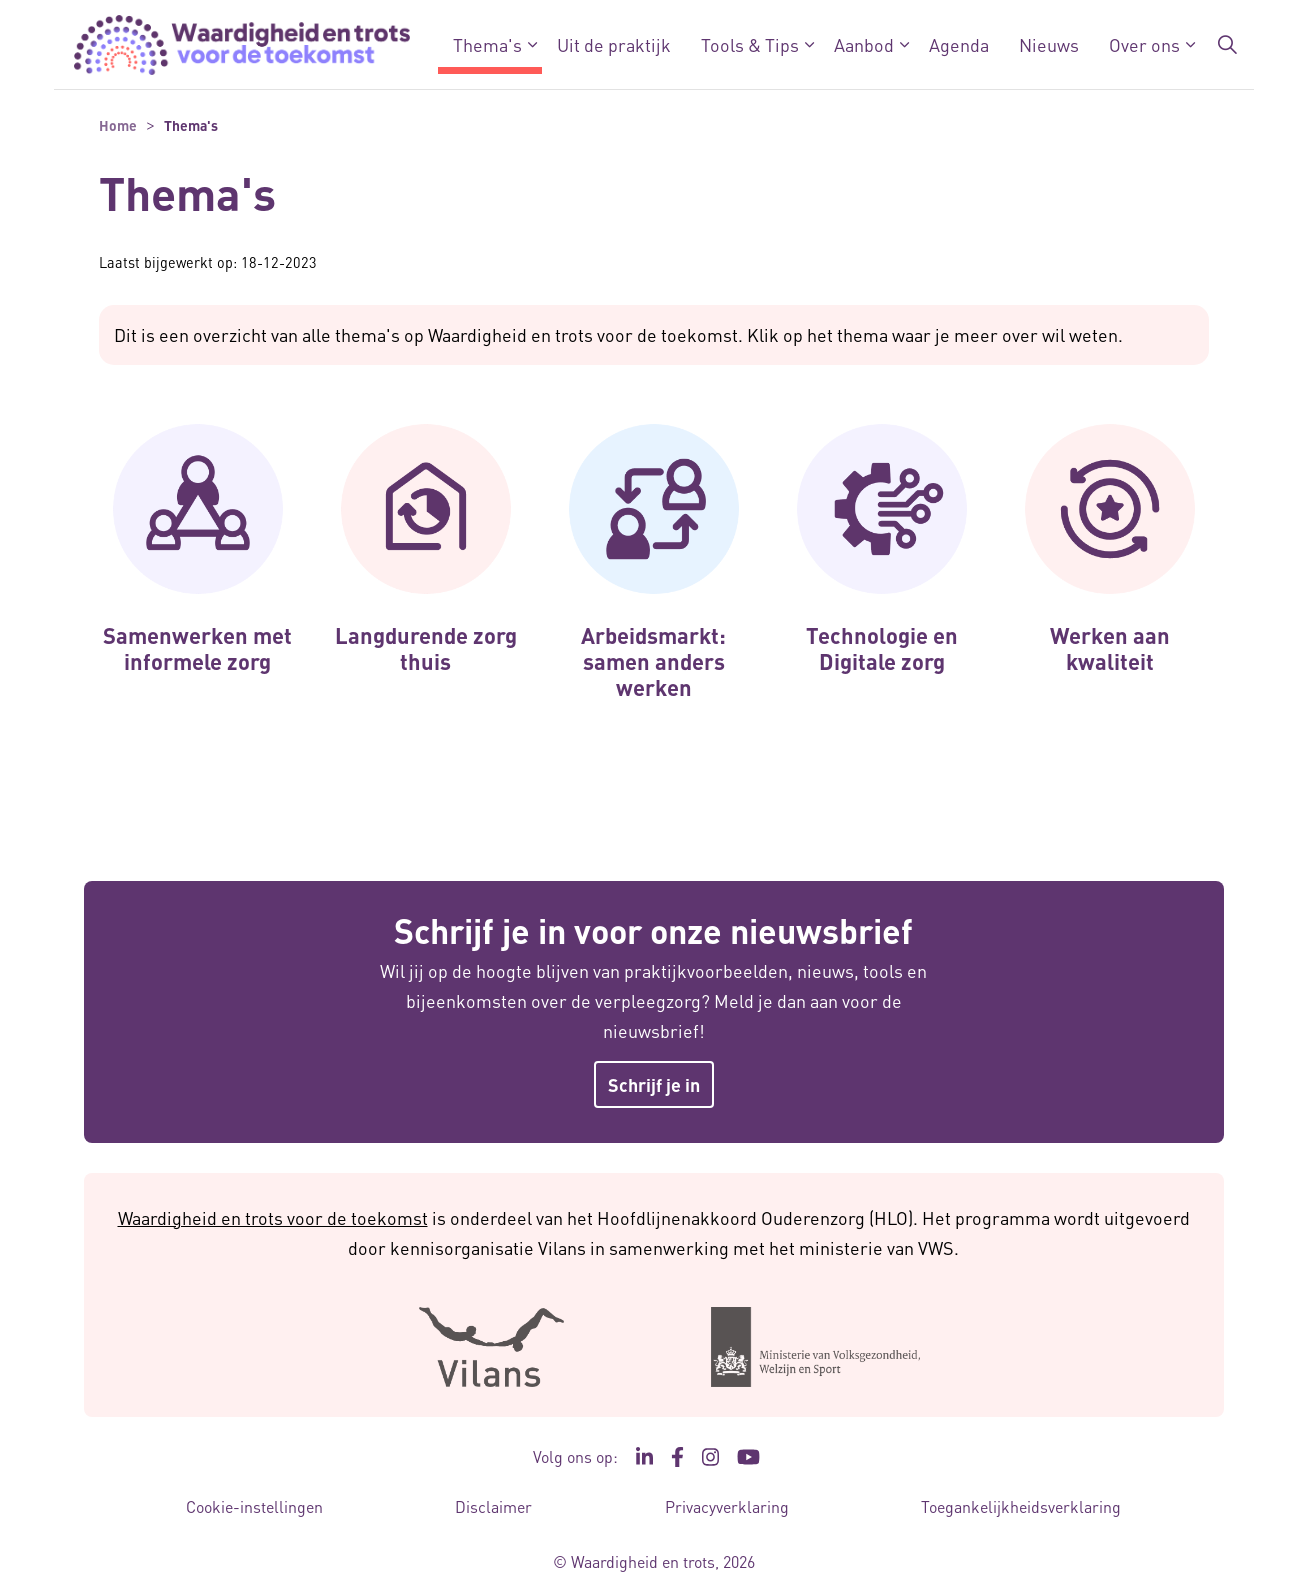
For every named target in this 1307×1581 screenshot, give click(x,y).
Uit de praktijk (614, 44)
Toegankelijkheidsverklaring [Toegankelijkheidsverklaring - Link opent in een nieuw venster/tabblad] (1021, 1506)
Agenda (959, 44)
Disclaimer (493, 1506)
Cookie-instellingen (254, 1506)
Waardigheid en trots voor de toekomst (273, 1217)
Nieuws (1049, 44)
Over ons (1144, 44)
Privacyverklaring (727, 1506)
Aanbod (864, 44)
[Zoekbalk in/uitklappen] (1227, 45)
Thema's (487, 44)
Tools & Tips (750, 44)
